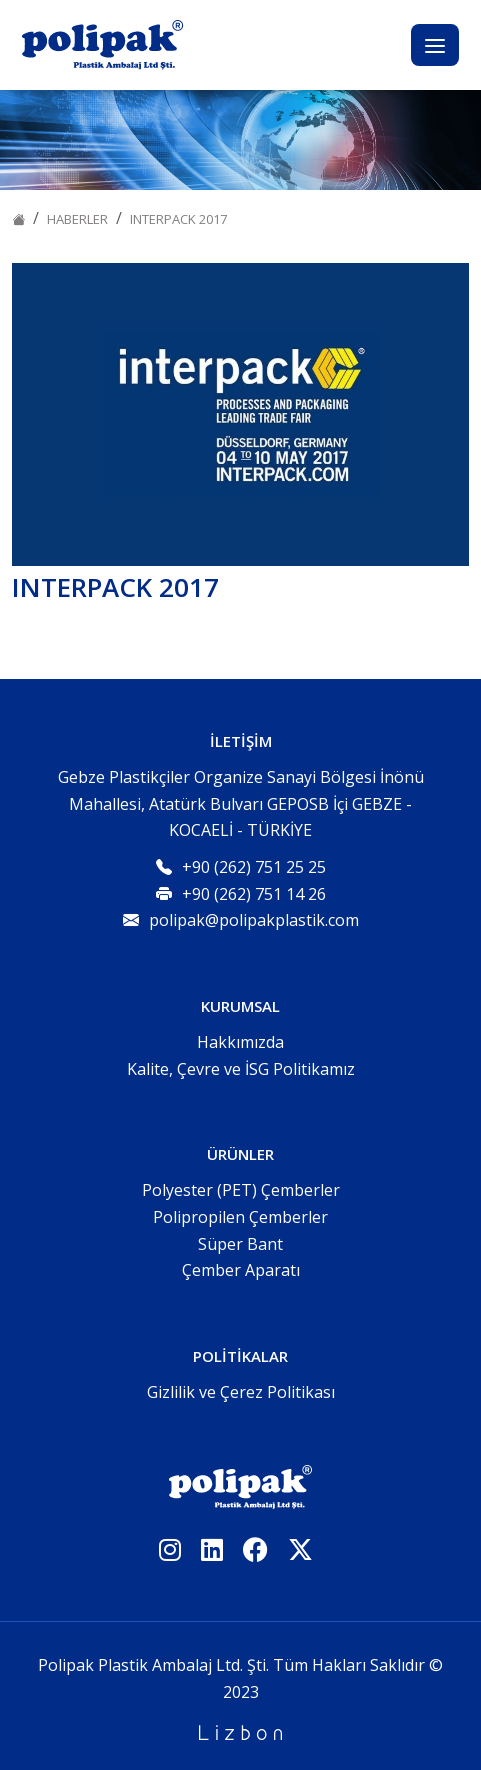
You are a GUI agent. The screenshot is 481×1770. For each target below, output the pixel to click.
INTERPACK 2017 (178, 219)
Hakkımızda (240, 1042)
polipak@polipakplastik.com (254, 920)
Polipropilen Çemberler (240, 1217)
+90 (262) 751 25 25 (254, 867)
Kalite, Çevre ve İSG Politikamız (241, 1069)
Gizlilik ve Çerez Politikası (241, 1392)
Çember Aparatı (241, 1270)
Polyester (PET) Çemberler (241, 1190)
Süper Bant (240, 1244)
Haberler (77, 219)
